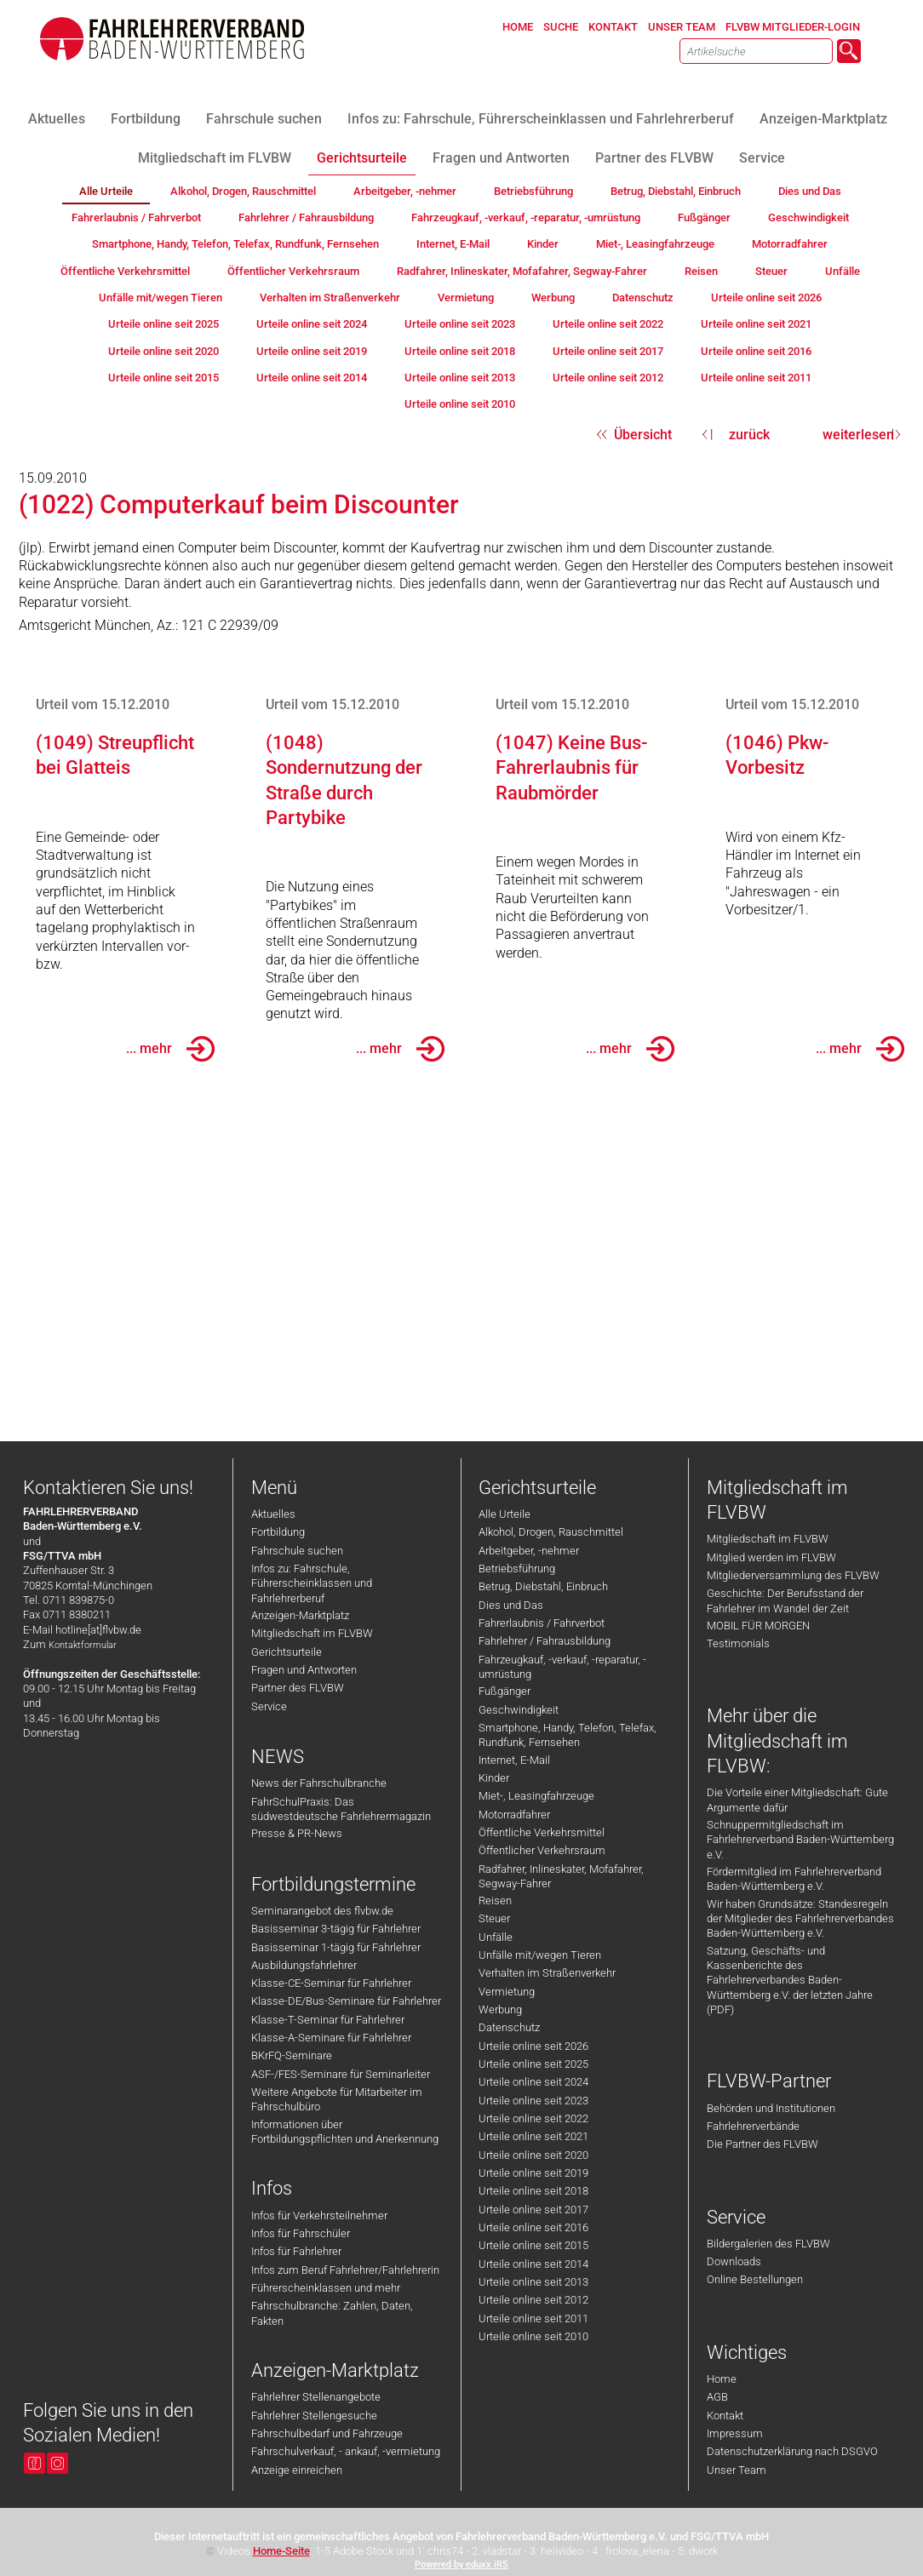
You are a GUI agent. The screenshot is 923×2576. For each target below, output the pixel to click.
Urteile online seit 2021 (533, 2136)
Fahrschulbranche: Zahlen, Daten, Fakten (332, 2313)
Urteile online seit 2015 (533, 2245)
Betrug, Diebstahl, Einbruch (543, 1586)
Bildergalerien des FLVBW (768, 2243)
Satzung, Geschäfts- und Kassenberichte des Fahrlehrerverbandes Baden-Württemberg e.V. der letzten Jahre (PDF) (790, 1980)
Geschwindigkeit (519, 1709)
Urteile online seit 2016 (533, 2227)
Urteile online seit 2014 (533, 2264)
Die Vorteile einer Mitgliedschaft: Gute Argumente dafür (797, 1799)
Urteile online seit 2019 (533, 2173)
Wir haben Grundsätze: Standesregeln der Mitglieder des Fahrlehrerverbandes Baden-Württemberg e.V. (800, 1919)
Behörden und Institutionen (771, 2108)
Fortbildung (278, 1532)
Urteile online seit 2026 (533, 2046)
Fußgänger (504, 1691)
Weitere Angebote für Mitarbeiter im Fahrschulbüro (336, 2099)
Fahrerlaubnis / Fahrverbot (542, 1623)
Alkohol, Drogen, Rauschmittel (551, 1532)
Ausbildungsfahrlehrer (304, 1965)
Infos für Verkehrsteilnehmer (319, 2215)
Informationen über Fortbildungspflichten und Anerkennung (345, 2131)
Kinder (494, 1778)
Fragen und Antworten (304, 1669)
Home (722, 2379)
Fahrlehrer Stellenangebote (316, 2396)
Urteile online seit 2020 (533, 2155)
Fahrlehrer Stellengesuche (314, 2415)
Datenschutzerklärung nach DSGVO (792, 2451)
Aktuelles (273, 1514)
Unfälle (496, 1937)
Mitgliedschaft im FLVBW (312, 1633)
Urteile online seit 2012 (533, 2299)
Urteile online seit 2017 (533, 2209)
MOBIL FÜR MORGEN (758, 1625)
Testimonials (738, 1643)
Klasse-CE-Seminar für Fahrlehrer (331, 1983)
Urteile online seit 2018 (533, 2190)
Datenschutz (509, 2027)
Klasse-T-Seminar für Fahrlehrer (327, 2019)
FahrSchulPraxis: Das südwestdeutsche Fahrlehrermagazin (341, 1809)
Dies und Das (511, 1605)
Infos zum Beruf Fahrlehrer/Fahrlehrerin (345, 2270)
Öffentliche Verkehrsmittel (542, 1832)
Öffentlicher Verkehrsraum (542, 1850)
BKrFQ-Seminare (291, 2055)
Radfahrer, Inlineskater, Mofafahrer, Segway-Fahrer (561, 1876)
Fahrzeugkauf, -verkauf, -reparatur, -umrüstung (562, 1666)
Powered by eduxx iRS (461, 2564)
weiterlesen (858, 434)
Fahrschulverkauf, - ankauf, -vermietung (345, 2451)
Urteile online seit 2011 (533, 2318)
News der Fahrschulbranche (319, 1783)
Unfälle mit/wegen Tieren (540, 1955)
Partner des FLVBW (297, 1687)
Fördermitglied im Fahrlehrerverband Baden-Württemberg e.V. (794, 1878)
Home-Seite (281, 2551)
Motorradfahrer (514, 1814)
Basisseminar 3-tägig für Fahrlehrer (336, 1928)
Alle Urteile (504, 1514)
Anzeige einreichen (296, 2470)
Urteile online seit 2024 (533, 2081)
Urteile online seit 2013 (533, 2281)
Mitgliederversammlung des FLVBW (793, 1575)
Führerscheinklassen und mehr (325, 2287)
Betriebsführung (517, 1568)
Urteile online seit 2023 (533, 2100)
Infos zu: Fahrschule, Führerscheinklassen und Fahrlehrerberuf (311, 1583)
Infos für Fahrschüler (300, 2233)
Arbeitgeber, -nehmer (529, 1550)
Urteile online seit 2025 (533, 2064)
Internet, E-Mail (514, 1760)
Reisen (495, 1900)
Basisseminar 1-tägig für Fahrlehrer (336, 1947)
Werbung (500, 2009)
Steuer (494, 1918)
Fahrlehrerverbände (753, 2126)
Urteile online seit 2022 (533, 2118)
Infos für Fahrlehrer (296, 2251)
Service (269, 1706)
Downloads (734, 2261)
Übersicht (643, 434)
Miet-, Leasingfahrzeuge (536, 1795)
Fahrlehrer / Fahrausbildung (545, 1640)
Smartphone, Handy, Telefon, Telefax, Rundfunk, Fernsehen (567, 1735)
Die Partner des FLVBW (762, 2144)
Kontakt (725, 2415)
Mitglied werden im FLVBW (771, 1557)
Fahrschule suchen (297, 1550)
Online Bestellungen (755, 2279)
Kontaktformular (83, 1645)
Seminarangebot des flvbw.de (322, 1910)
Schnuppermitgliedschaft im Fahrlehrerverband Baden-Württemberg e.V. (800, 1839)
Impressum (735, 2433)
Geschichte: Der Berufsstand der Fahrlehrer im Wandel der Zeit (785, 1600)
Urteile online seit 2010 (533, 2336)
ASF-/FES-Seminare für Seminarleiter (340, 2074)
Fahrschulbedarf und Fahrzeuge (327, 2433)
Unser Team (736, 2470)
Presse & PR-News (296, 1833)
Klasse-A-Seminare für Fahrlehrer (331, 2037)
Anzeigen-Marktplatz (300, 1615)
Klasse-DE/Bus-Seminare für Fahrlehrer (346, 2001)
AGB (717, 2396)
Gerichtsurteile (286, 1652)
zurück (749, 434)
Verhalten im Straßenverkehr (547, 1972)
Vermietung (507, 1991)
